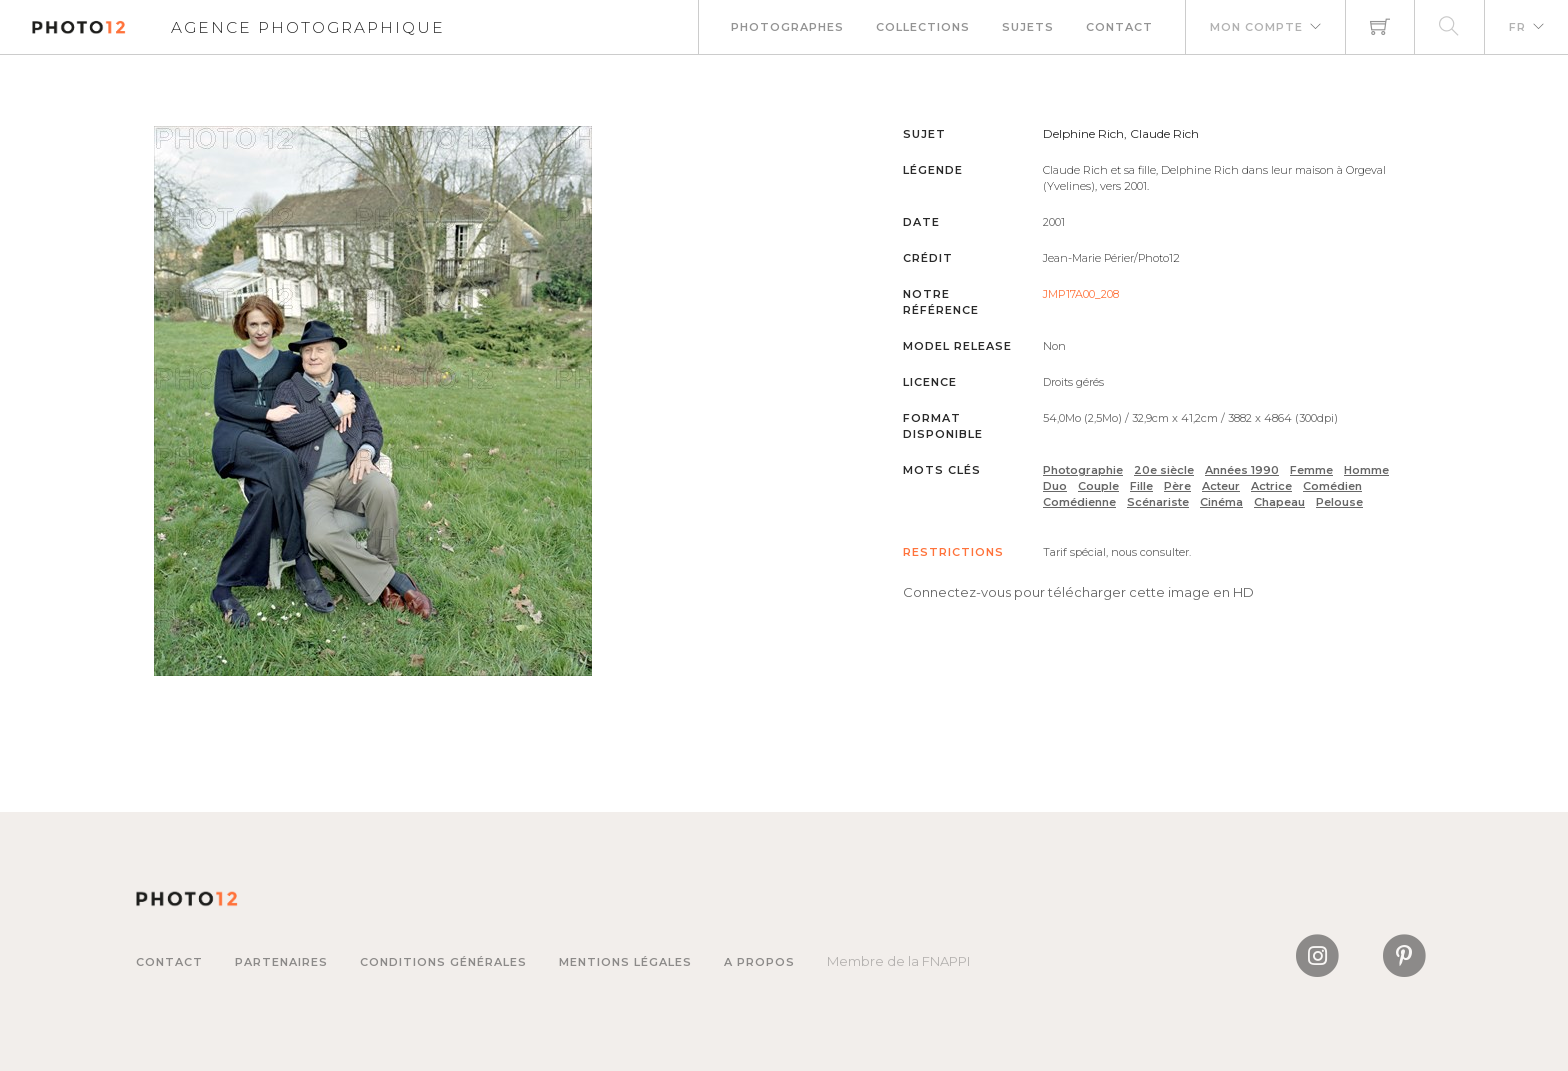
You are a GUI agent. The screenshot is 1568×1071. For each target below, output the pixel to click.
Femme (1311, 470)
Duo (1055, 486)
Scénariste (1158, 502)
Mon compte (1256, 27)
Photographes (787, 27)
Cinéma (1221, 502)
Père (1177, 486)
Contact (1119, 27)
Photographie (1083, 470)
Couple (1098, 486)
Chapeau (1279, 502)
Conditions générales (443, 962)
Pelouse (1339, 502)
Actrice (1271, 486)
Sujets (1028, 27)
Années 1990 (1242, 470)
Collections (923, 27)
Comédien (1332, 486)
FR (1517, 27)
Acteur (1221, 486)
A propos (759, 962)
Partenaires (281, 962)
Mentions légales (625, 962)
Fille (1141, 486)
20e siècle (1164, 470)
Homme (1366, 470)
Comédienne (1079, 502)
